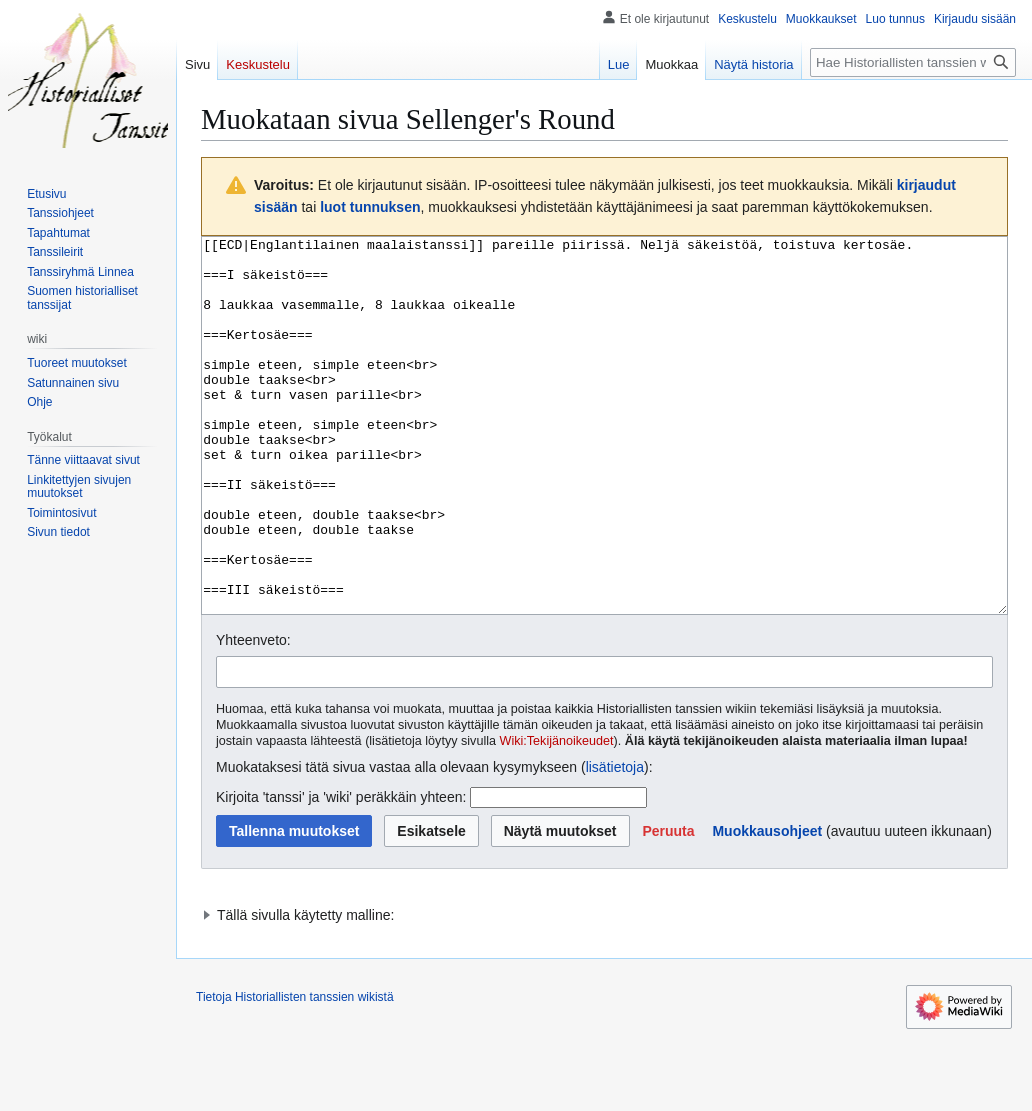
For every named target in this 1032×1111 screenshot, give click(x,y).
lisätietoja (615, 842)
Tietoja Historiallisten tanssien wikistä (295, 1072)
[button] (668, 906)
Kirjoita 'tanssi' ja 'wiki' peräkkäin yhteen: (341, 872)
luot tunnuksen (370, 207)
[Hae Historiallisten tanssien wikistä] (913, 62)
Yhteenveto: (253, 715)
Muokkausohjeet (767, 906)
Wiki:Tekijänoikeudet (557, 816)
